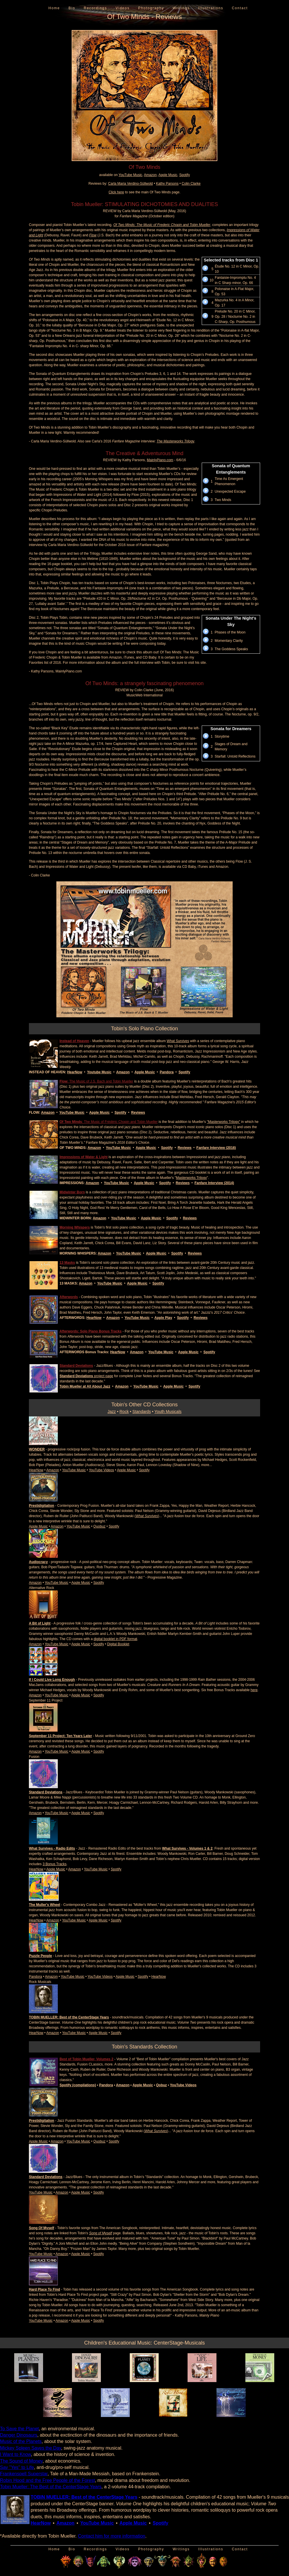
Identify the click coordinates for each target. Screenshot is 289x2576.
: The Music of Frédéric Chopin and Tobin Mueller (109, 1122)
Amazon (150, 175)
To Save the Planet (19, 2428)
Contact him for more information (111, 2536)
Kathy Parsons (167, 184)
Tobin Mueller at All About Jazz (85, 1386)
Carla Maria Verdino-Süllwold (130, 184)
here (254, 1690)
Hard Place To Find (44, 2289)
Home (54, 8)
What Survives (178, 1041)
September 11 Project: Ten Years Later (60, 1736)
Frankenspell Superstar (24, 2473)
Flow (93, 235)
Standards (141, 1411)
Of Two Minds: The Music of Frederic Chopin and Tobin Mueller (161, 225)
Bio (71, 8)
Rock (124, 1411)
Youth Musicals (167, 1411)
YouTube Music (130, 175)
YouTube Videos (101, 1470)
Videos (122, 8)
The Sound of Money (21, 2461)
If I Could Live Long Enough (52, 1680)
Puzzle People (40, 1956)
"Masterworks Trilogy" (223, 1122)
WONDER (37, 1449)
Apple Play (163, 1318)
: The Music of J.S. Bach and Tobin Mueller (96, 1081)
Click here (116, 192)
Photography (151, 8)
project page (86, 1376)
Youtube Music (99, 1072)
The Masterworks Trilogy (175, 441)
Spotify (184, 175)
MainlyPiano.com (160, 460)
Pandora (167, 1072)
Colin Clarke (191, 184)
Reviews (138, 1113)
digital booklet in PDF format (115, 1639)
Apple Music (167, 175)
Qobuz (161, 2085)
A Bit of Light (40, 1623)
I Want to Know (15, 2454)
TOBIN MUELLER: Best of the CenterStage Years (69, 2017)
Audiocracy (38, 1562)
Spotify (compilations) (78, 2085)
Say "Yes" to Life (17, 2467)
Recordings (95, 8)
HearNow (74, 1072)
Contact (240, 8)
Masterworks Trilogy (191, 1178)
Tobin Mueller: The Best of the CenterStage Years (50, 2486)
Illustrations (210, 8)
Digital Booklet (118, 1644)
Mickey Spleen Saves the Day (30, 2448)
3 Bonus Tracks (54, 1864)
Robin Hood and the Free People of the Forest (47, 2480)
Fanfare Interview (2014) (214, 1183)
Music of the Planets (21, 2441)
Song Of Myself (41, 2228)
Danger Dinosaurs (18, 2435)
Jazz (112, 1411)
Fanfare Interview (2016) (216, 1148)
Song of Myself (100, 2233)
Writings (181, 8)
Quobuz (99, 1526)
